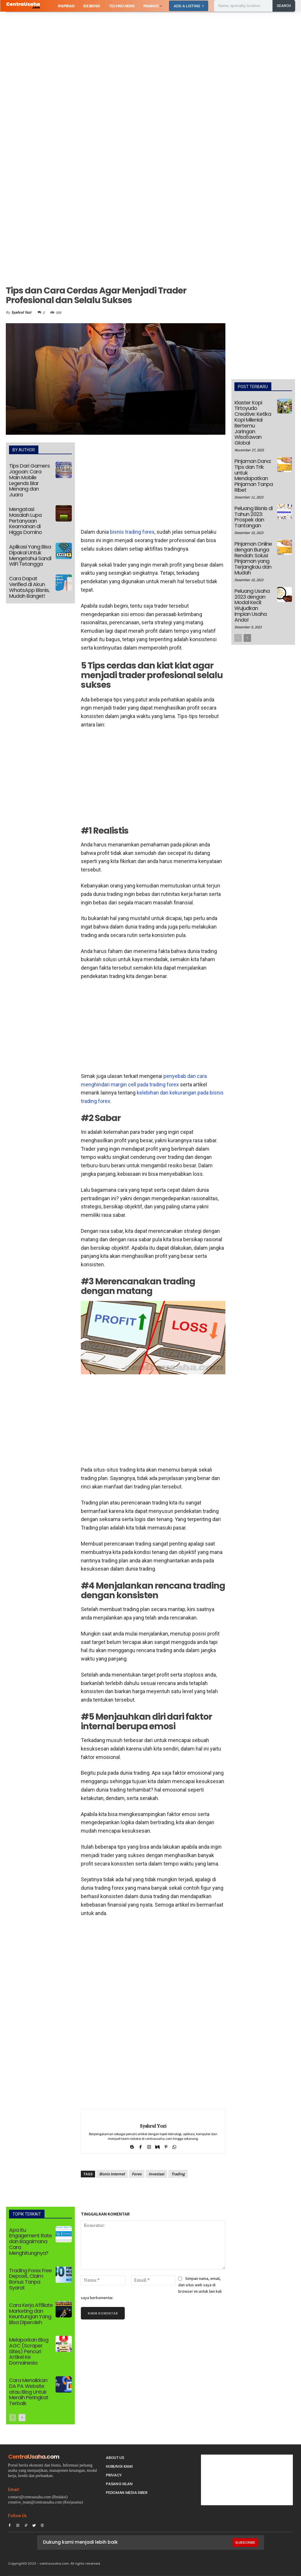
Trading (178, 2174)
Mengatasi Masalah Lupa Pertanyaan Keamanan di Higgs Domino (25, 520)
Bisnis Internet (112, 2174)
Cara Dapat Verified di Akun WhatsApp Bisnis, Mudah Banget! (29, 587)
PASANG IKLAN (119, 2484)
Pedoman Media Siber (126, 2492)
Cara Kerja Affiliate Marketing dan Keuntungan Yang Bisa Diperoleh (31, 2313)
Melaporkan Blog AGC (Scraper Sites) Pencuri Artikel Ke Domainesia (28, 2351)
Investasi (156, 2174)
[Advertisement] (150, 55)
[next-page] (22, 2417)
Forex (137, 2174)
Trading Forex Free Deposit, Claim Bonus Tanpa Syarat (30, 2279)
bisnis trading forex (132, 532)
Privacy (114, 2475)
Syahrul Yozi (21, 312)
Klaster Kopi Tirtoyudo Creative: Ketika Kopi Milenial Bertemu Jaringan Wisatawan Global (252, 423)
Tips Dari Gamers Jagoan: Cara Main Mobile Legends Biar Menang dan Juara (29, 480)
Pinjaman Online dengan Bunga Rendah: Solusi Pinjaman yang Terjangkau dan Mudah (253, 558)
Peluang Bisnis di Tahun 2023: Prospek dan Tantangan (253, 517)
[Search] (283, 6)
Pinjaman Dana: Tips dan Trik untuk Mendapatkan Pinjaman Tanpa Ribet (253, 475)
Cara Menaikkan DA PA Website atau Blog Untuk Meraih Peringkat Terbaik (28, 2392)
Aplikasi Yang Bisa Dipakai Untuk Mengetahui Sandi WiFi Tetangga (30, 555)
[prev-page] (12, 2417)
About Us (115, 2457)
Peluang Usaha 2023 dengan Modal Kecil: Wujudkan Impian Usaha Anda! (252, 605)
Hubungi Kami (119, 2466)
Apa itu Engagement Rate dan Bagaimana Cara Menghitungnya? (30, 2241)
